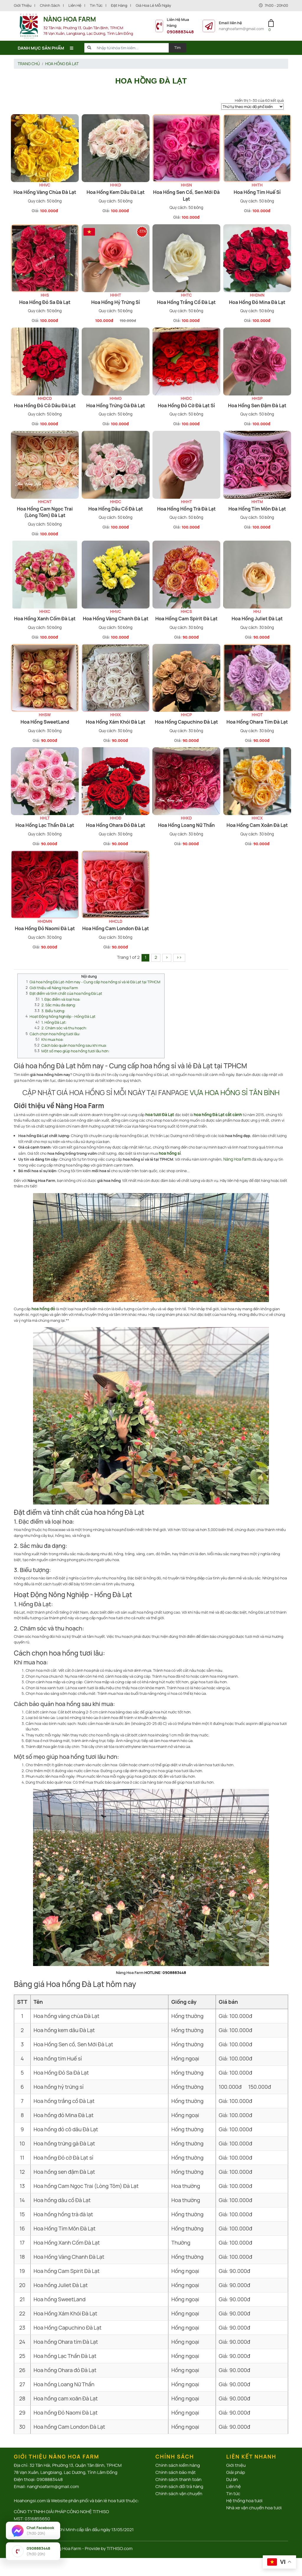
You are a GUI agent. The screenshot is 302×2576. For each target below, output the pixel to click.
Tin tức (96, 5)
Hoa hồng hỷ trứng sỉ (115, 301)
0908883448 (180, 32)
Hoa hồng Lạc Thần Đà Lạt (45, 821)
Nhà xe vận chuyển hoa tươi (254, 2497)
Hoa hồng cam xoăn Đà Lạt (257, 821)
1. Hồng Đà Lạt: (53, 1014)
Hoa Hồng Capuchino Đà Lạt (186, 718)
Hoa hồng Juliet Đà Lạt (257, 615)
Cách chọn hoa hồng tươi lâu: (53, 1025)
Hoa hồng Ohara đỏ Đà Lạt (115, 821)
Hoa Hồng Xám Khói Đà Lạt (115, 718)
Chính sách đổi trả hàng (179, 2476)
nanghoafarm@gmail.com (241, 28)
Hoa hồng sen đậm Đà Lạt (257, 403)
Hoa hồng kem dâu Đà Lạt (116, 192)
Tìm (177, 47)
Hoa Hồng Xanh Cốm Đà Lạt (45, 615)
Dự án (232, 2469)
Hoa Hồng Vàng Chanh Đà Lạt (116, 615)
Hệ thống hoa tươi (244, 2490)
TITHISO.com (120, 2538)
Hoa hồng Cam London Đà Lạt (115, 923)
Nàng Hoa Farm (236, 1149)
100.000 (47, 209)
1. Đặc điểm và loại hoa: (60, 992)
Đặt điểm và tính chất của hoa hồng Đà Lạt (64, 987)
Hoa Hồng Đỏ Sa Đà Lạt (44, 301)
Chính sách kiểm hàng (177, 2455)
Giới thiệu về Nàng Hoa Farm (52, 981)
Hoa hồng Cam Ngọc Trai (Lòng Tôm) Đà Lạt (45, 509)
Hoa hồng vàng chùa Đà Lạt (45, 192)
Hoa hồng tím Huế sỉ (257, 192)
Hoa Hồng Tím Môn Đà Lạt (257, 506)
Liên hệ (74, 5)
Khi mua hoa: (52, 1031)
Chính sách (50, 5)
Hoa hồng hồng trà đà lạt (186, 506)
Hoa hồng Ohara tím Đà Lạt (257, 718)
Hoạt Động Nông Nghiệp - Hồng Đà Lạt (61, 1009)
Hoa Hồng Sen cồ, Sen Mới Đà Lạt (186, 195)
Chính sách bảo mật (175, 2462)
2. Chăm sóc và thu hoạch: (63, 1020)
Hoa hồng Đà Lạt (60, 63)
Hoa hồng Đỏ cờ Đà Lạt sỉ (186, 403)
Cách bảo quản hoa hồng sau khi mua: (72, 1036)
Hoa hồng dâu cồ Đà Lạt (115, 506)
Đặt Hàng (119, 5)
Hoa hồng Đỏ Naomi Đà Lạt (45, 923)
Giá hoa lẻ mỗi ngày (153, 5)
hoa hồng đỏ (43, 1298)
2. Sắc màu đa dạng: (58, 998)
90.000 (189, 633)
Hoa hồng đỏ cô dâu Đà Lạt (45, 403)
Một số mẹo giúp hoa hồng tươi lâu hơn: (74, 1042)
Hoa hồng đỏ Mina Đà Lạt (257, 301)
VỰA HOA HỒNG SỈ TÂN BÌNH (235, 1083)
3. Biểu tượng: (52, 1003)
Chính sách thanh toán (178, 2469)
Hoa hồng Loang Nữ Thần (186, 821)
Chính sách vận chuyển (178, 2483)
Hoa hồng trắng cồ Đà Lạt (186, 301)
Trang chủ (28, 63)
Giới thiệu (23, 5)
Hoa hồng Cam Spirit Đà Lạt (186, 615)
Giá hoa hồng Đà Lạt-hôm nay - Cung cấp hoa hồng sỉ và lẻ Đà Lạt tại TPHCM (92, 976)
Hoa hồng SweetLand (44, 718)
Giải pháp (235, 2462)
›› (179, 952)
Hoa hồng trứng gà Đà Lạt (115, 403)
